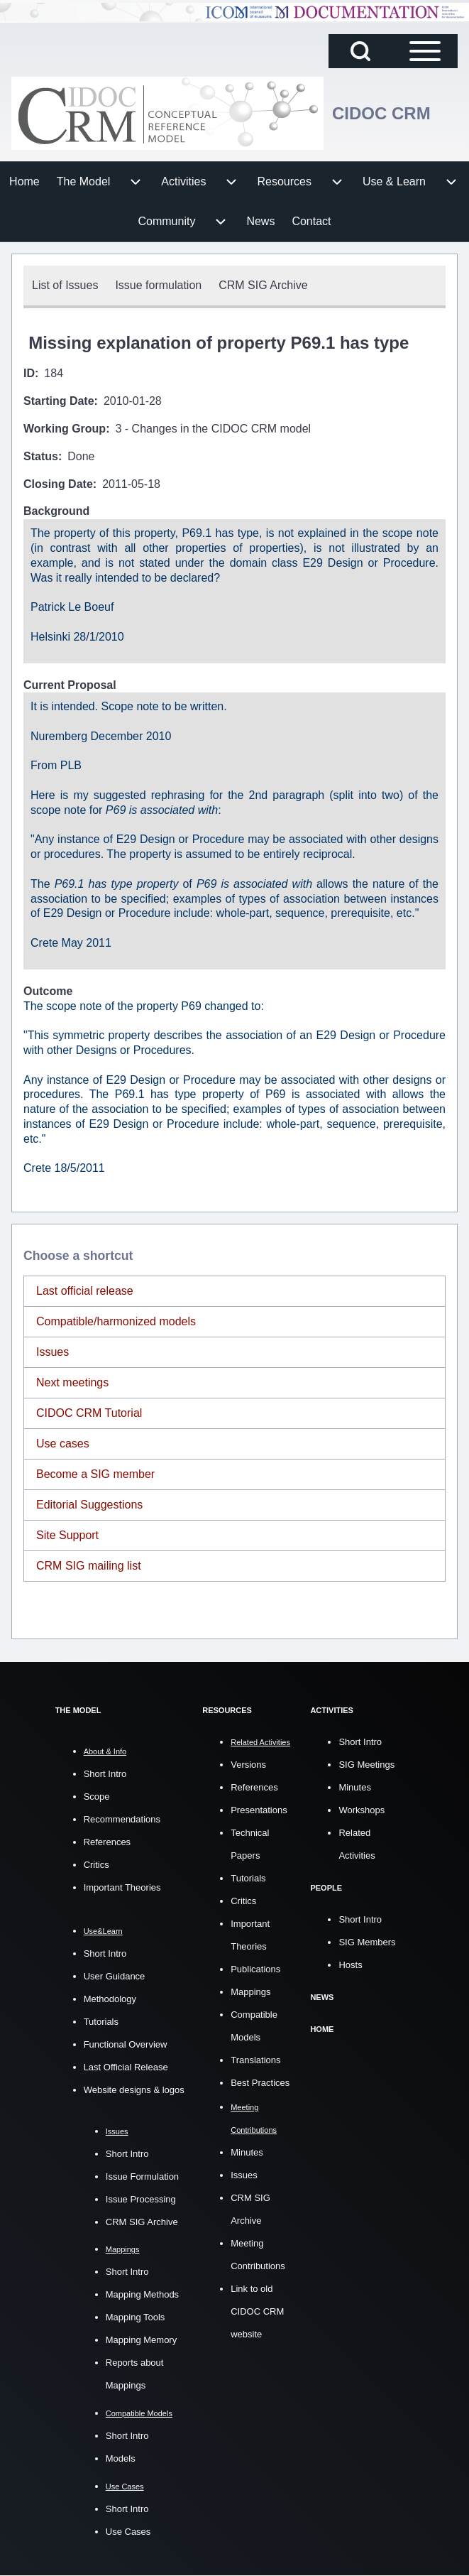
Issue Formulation (142, 2176)
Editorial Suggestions (89, 1505)
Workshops (361, 1810)
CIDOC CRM (381, 113)
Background (56, 511)
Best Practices (260, 2082)
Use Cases (128, 2531)
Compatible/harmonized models (116, 1321)
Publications (255, 1969)
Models (121, 2458)
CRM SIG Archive (142, 2222)
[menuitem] (24, 182)
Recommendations (122, 1819)
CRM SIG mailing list (88, 1566)
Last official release (84, 1291)
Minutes (247, 2152)
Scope (97, 1796)
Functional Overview (125, 2044)
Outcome (47, 991)
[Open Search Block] (360, 51)
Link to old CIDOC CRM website (257, 2311)
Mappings (250, 1992)
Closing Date (58, 484)
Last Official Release (126, 2067)
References (107, 1842)
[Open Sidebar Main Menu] (425, 51)
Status (40, 456)
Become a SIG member (95, 1474)
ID (29, 373)
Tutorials (101, 2021)
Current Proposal (69, 685)
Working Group (64, 429)
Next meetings (72, 1382)
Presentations (259, 1810)
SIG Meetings (366, 1764)
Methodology (110, 1999)
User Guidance (114, 1976)
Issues (52, 1352)
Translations (255, 2060)
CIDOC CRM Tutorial (89, 1413)
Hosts (350, 1965)
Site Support (67, 1535)
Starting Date (58, 401)
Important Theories (122, 1887)
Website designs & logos (134, 2090)
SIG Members (366, 1942)
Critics (96, 1864)
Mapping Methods (142, 2294)
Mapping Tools (135, 2317)
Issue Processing (141, 2199)
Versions (248, 1764)
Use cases (62, 1444)
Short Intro (105, 1773)
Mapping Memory (141, 2340)
